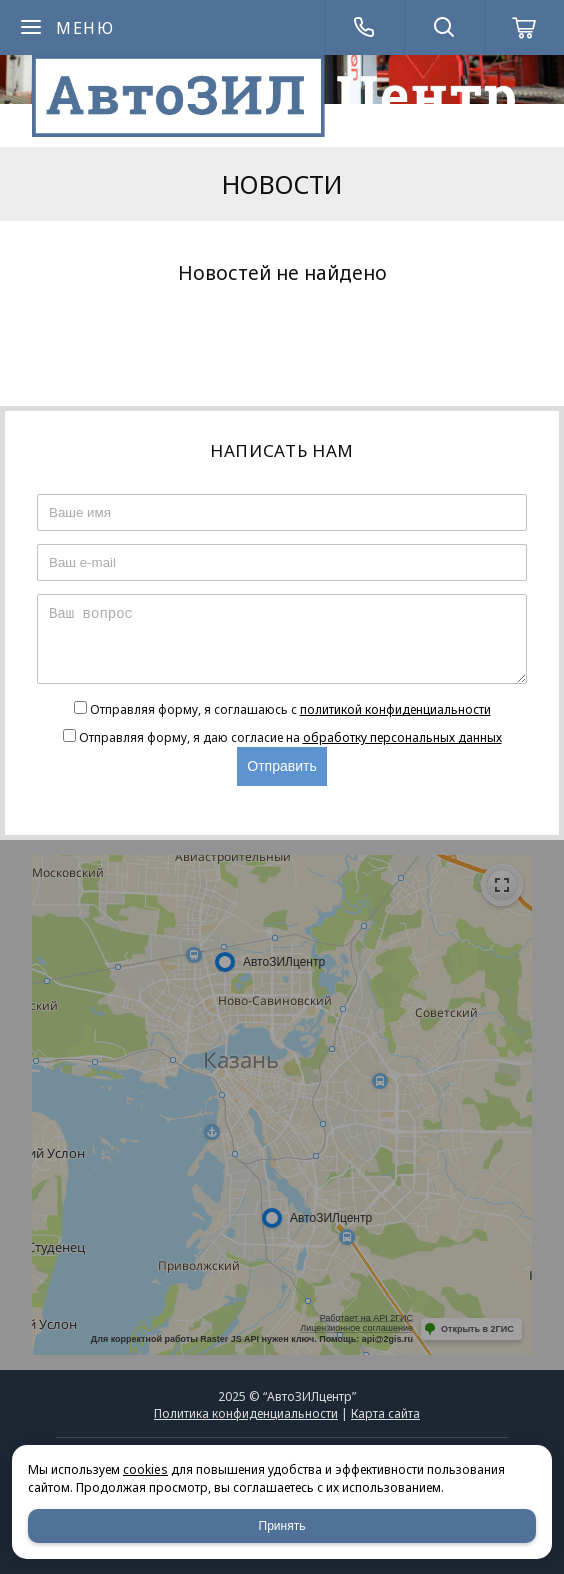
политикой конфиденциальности (395, 709)
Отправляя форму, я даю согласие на (290, 737)
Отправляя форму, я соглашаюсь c (290, 709)
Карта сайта (385, 1413)
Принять (282, 1526)
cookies (145, 1469)
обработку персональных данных (402, 737)
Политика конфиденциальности (246, 1413)
